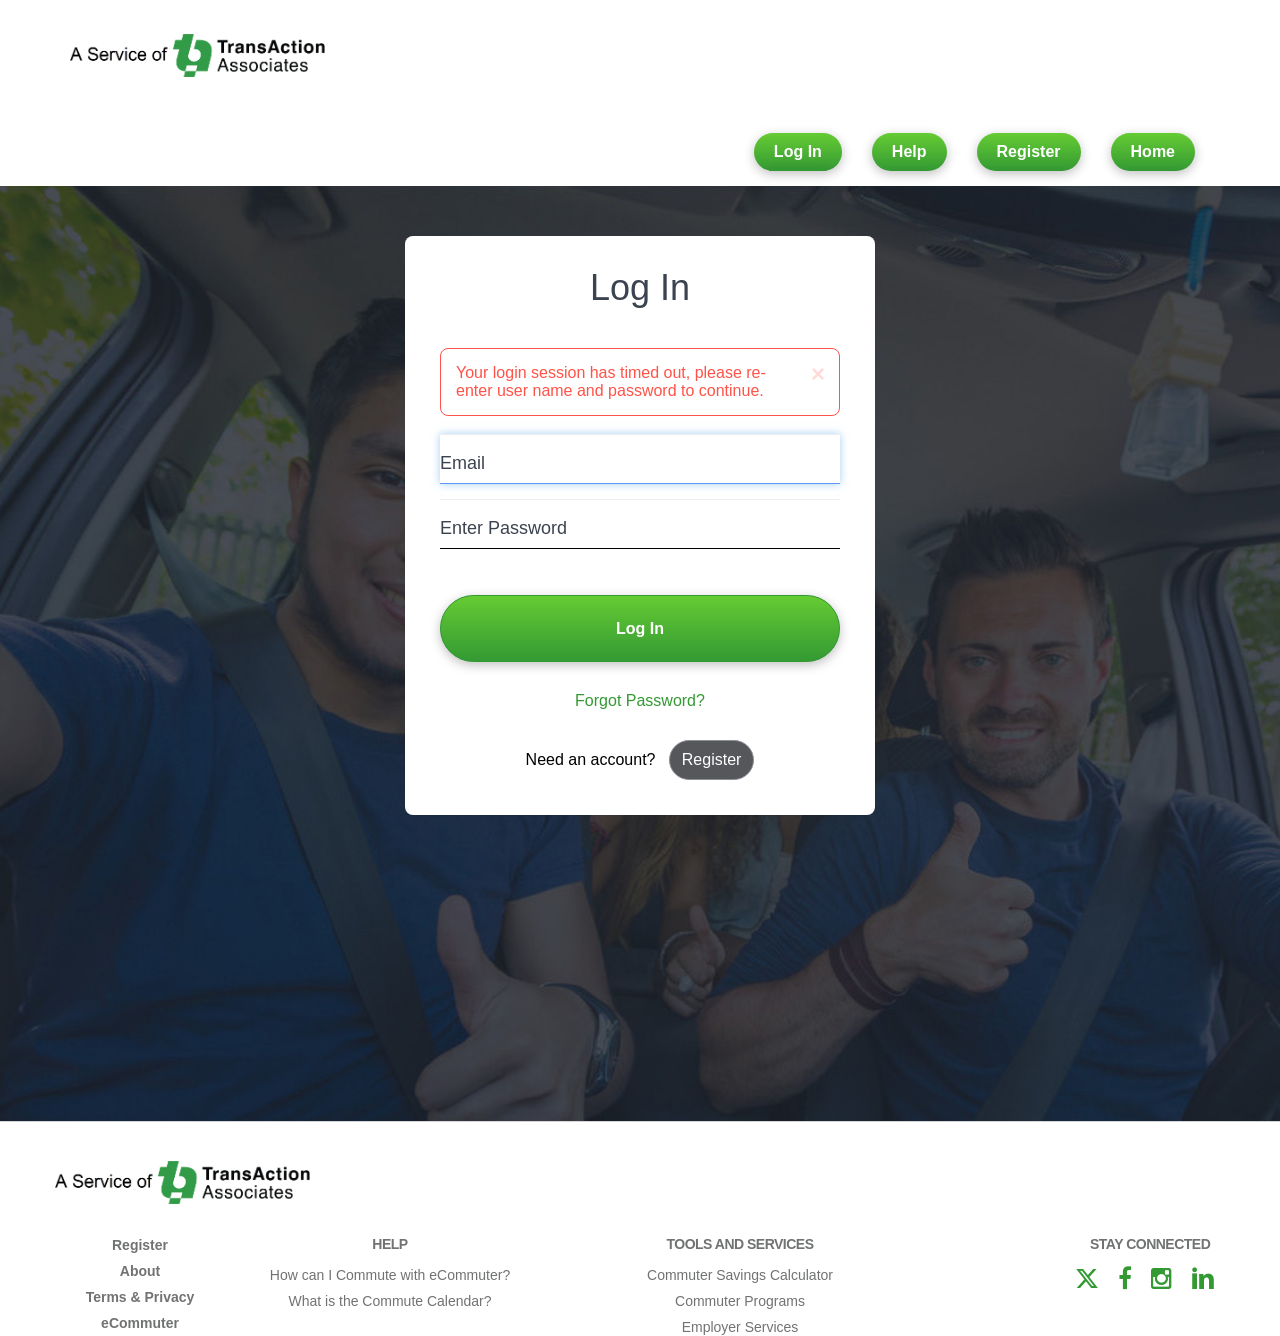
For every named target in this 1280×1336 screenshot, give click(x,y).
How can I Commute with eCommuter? (390, 1275)
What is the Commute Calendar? (389, 1301)
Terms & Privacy (140, 1297)
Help (909, 151)
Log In (798, 151)
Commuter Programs (740, 1301)
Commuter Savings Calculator (740, 1275)
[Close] (818, 374)
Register (1029, 151)
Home (1153, 151)
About (140, 1271)
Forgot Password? (640, 700)
